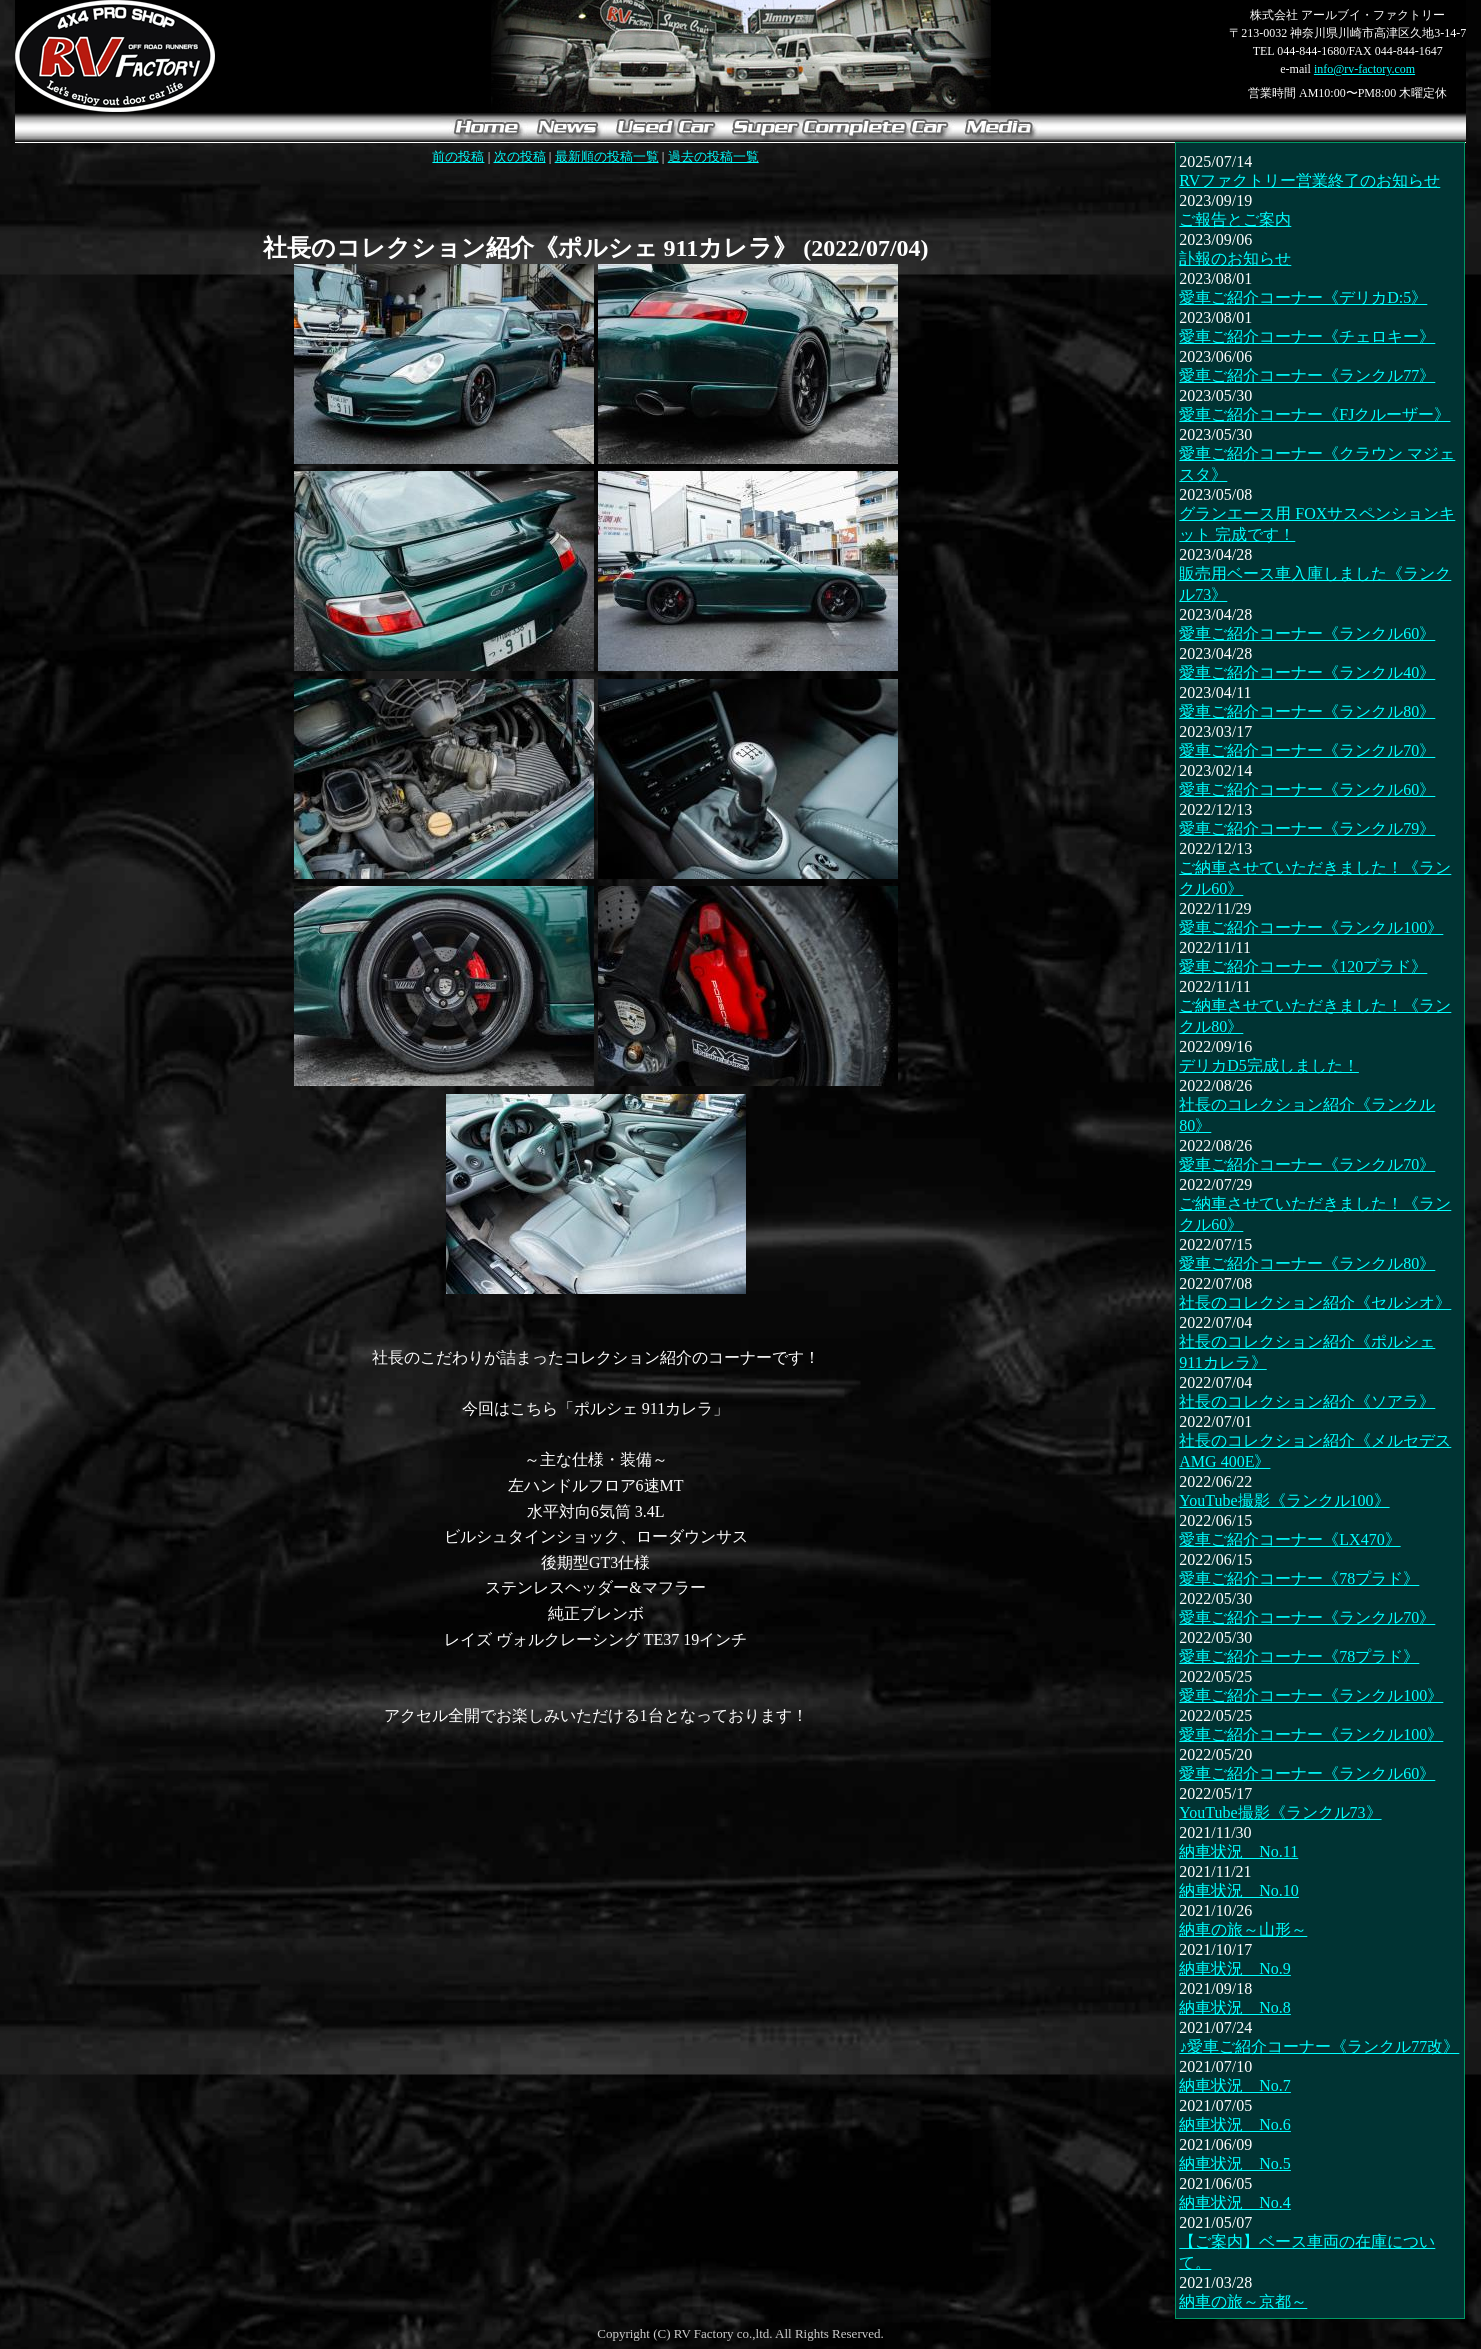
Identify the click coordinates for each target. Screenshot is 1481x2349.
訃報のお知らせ (1235, 258)
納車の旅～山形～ (1243, 1929)
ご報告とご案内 (1235, 219)
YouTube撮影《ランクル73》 (1280, 1812)
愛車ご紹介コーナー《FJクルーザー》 (1314, 414)
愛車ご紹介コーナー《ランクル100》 (1311, 927)
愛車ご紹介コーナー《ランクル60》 (1307, 633)
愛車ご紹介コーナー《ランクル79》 (1307, 828)
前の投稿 (458, 156)
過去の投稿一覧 (713, 156)
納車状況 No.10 (1239, 1890)
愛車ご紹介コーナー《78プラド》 (1299, 1578)
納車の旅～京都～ (1243, 2301)
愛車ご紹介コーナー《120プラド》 (1303, 966)
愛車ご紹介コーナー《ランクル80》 (1307, 711)
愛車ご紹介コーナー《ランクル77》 (1307, 375)
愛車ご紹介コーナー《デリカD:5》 (1303, 297)
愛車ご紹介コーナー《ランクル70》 (1307, 750)
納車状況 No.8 (1235, 2007)
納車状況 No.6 (1235, 2124)
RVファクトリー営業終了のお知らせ (1309, 180)
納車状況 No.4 (1235, 2202)
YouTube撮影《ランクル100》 (1284, 1500)
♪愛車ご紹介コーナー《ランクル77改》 (1319, 2046)
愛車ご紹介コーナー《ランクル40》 (1307, 672)
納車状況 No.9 (1235, 1968)
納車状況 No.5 (1235, 2163)
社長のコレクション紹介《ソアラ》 (1307, 1401)
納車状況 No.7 (1235, 2085)
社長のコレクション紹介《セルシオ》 (1315, 1302)
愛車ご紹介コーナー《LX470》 (1289, 1539)
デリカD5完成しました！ (1269, 1065)
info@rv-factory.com (1364, 69)
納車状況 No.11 (1238, 1851)
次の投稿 (520, 156)
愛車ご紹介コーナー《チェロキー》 (1307, 336)
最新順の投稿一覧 (607, 156)
